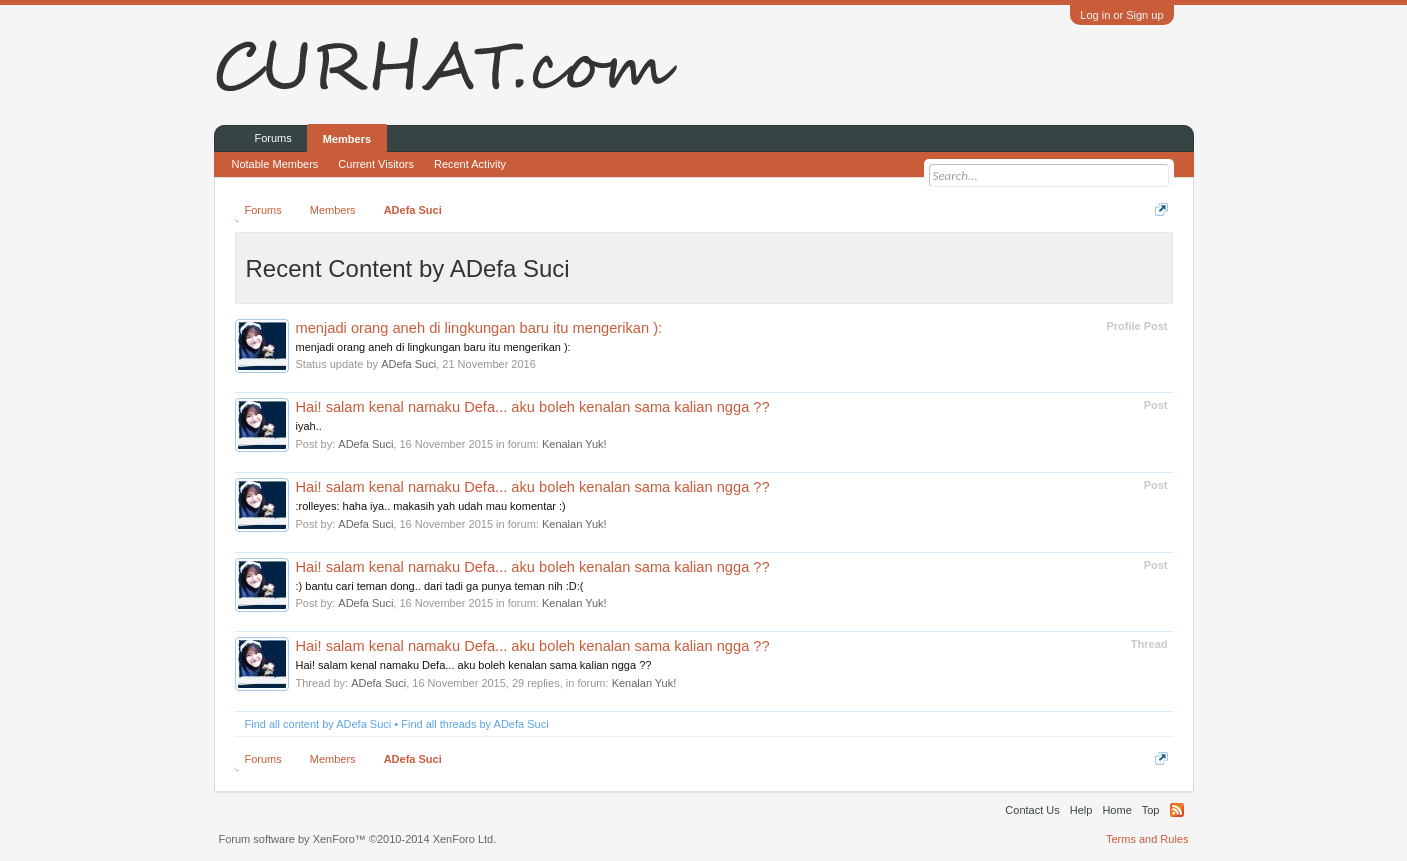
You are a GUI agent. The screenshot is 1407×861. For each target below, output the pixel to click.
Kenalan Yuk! (574, 444)
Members (347, 139)
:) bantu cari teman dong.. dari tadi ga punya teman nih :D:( (440, 586)
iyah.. (309, 426)
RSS (1177, 810)
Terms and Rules (1147, 839)
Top (1151, 810)
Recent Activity (470, 164)
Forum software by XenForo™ (358, 839)
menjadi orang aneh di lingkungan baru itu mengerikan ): (479, 328)
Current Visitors (376, 164)
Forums (273, 138)
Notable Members (275, 164)
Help (1081, 810)
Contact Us (1032, 810)
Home (1116, 810)
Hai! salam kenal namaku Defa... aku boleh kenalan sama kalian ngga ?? (533, 407)
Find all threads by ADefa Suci (474, 724)
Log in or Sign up (1121, 15)
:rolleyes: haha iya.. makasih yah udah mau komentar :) (431, 506)
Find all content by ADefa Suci (318, 724)
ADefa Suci (408, 364)
